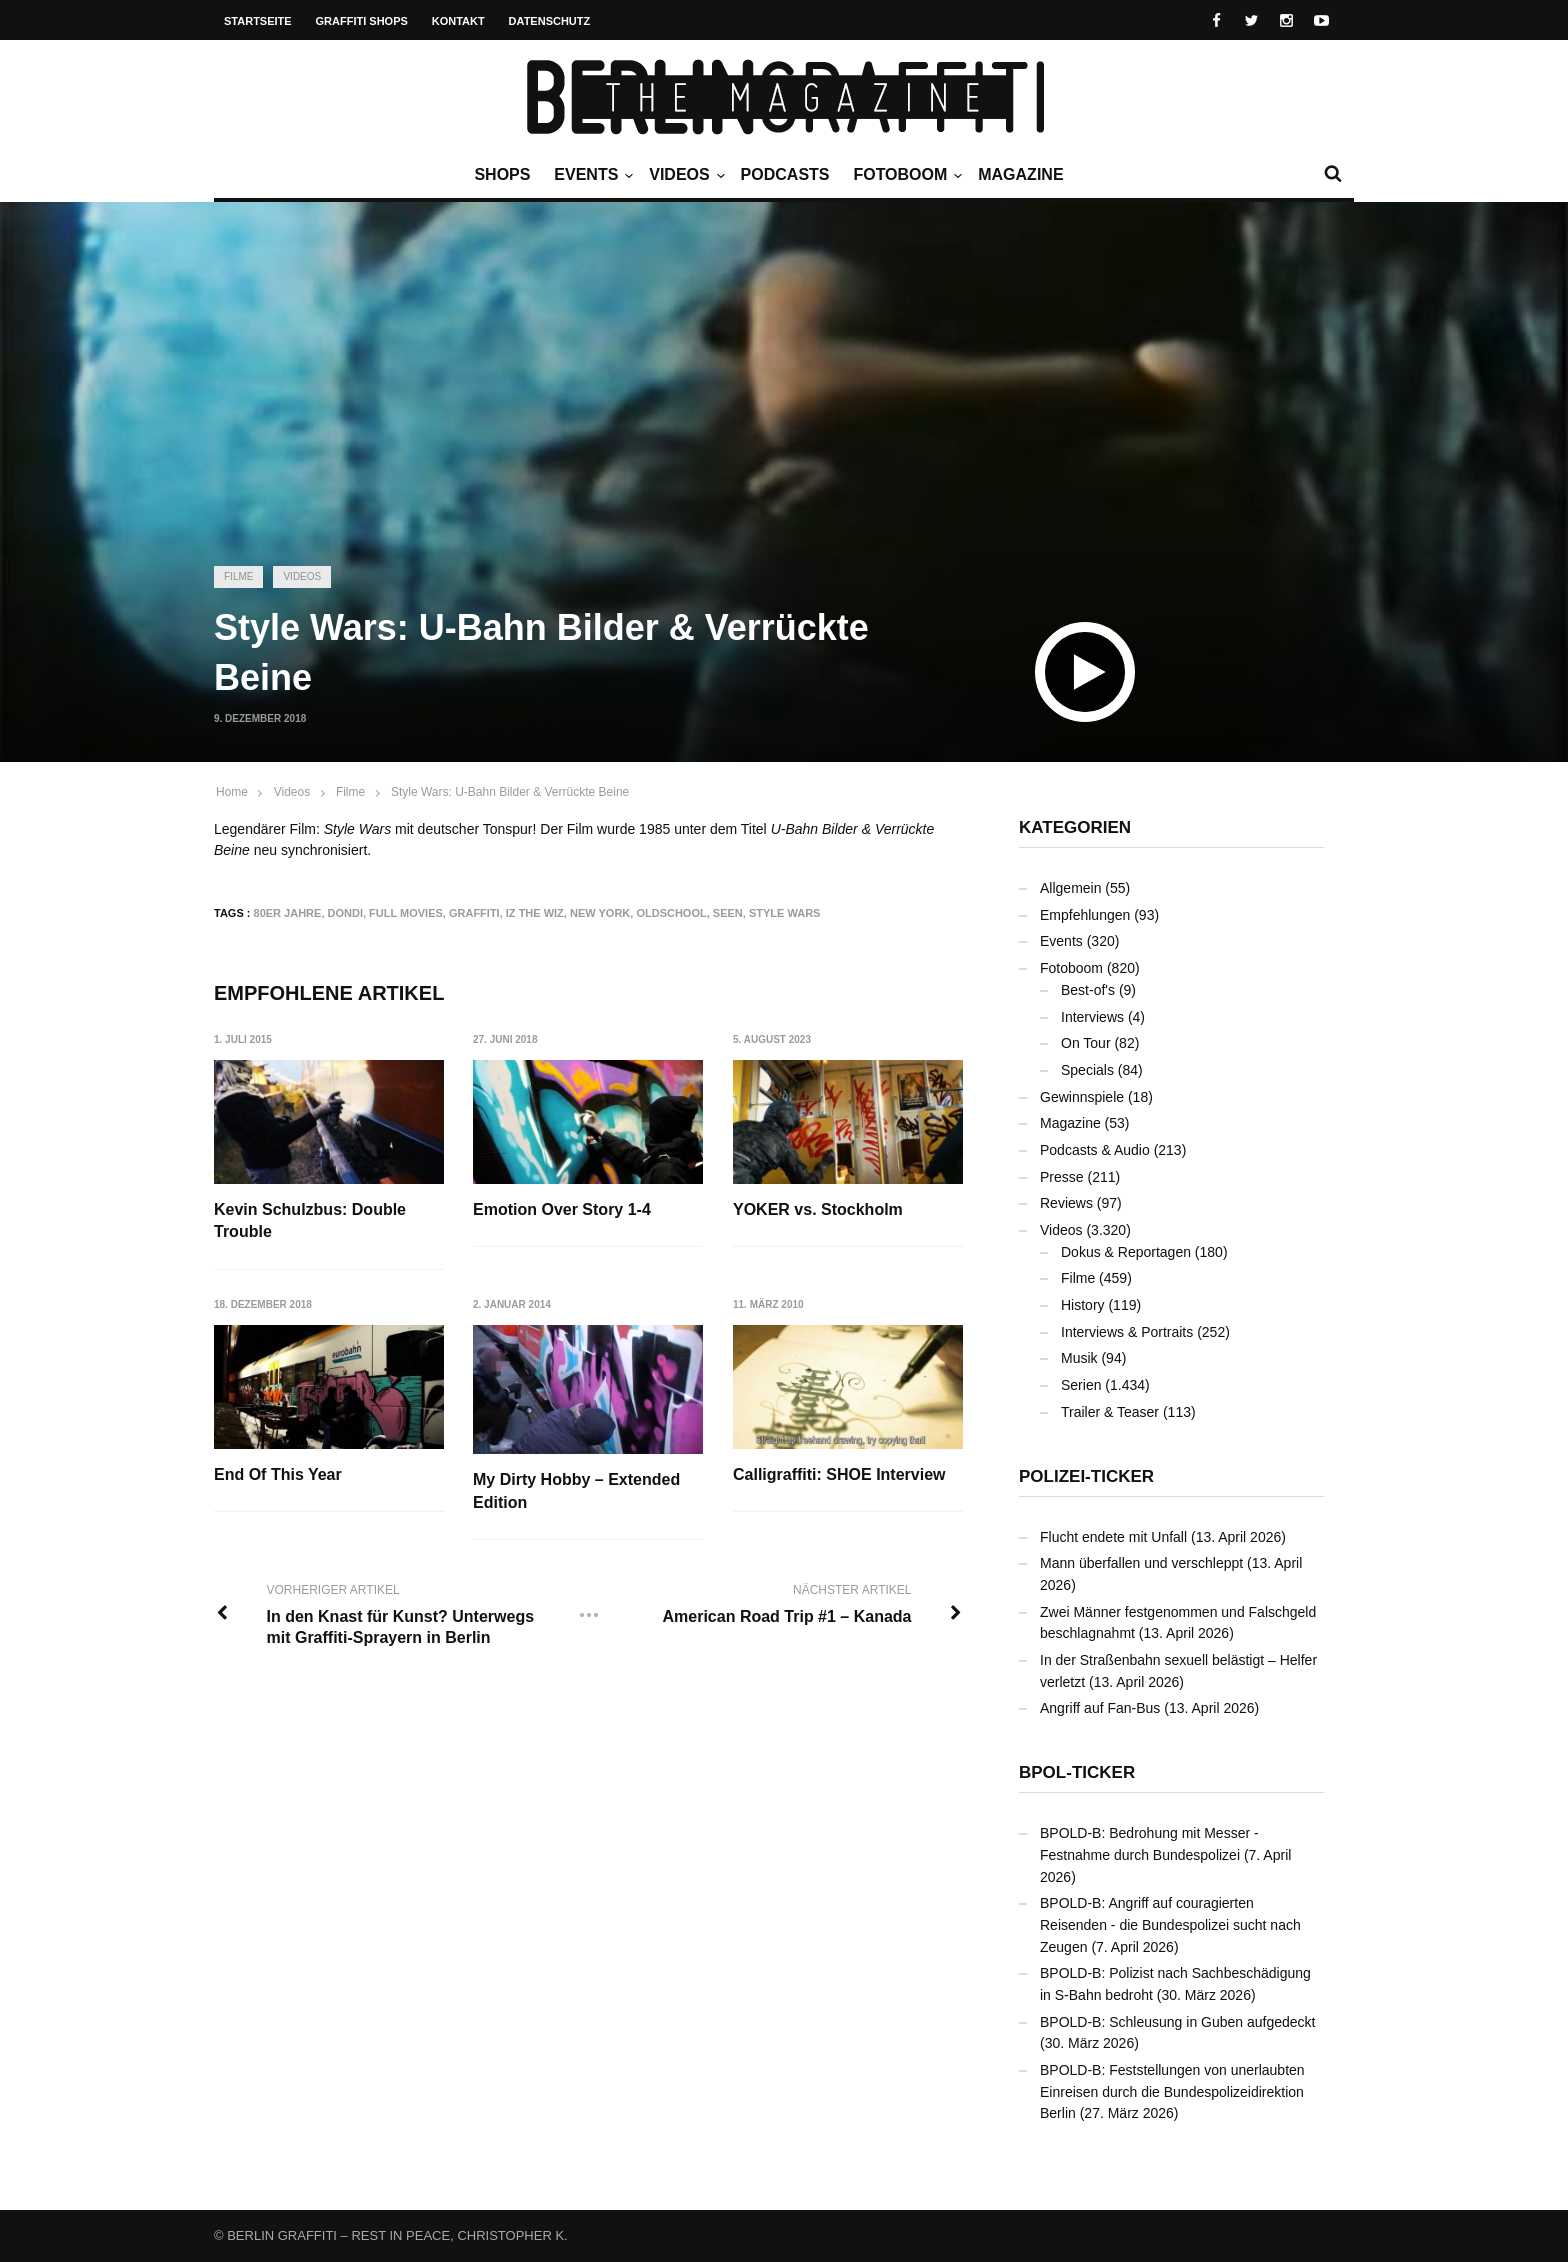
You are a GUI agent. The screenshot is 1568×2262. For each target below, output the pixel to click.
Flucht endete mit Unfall (1113, 1537)
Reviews (1066, 1203)
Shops (502, 174)
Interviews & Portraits (1127, 1332)
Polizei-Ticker (1086, 1476)
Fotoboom (905, 175)
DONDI (345, 913)
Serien (1081, 1385)
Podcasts (785, 174)
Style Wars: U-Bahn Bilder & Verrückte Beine (510, 792)
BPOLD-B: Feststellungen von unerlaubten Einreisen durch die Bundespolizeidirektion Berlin (1172, 2091)
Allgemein (1070, 888)
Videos (684, 175)
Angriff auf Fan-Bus (1100, 1708)
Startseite (258, 21)
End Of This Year (278, 1474)
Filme (238, 576)
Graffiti (474, 913)
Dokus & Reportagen (1126, 1252)
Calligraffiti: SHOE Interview (839, 1474)
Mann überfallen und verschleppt (1141, 1563)
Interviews (1092, 1017)
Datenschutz (550, 21)
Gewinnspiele (1082, 1097)
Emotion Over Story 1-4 (562, 1209)
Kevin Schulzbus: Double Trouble (310, 1220)
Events (591, 175)
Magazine (1020, 174)
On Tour (1086, 1043)
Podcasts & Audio (1095, 1150)
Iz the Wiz (535, 913)
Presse (1062, 1177)
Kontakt (458, 21)
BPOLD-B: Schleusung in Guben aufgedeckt (1178, 2022)
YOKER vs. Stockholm (818, 1209)
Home (232, 792)
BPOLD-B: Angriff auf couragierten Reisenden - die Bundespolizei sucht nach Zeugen (1170, 1924)
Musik (1079, 1358)
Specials (1087, 1070)
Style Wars (785, 913)
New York (600, 913)
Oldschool (671, 913)
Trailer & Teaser (1110, 1412)
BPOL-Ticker (1077, 1772)
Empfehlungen (1085, 915)
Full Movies (406, 913)
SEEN (728, 913)
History (1083, 1305)
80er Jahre (288, 913)
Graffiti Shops (362, 21)
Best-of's (1088, 990)
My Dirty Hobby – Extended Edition (576, 1490)
